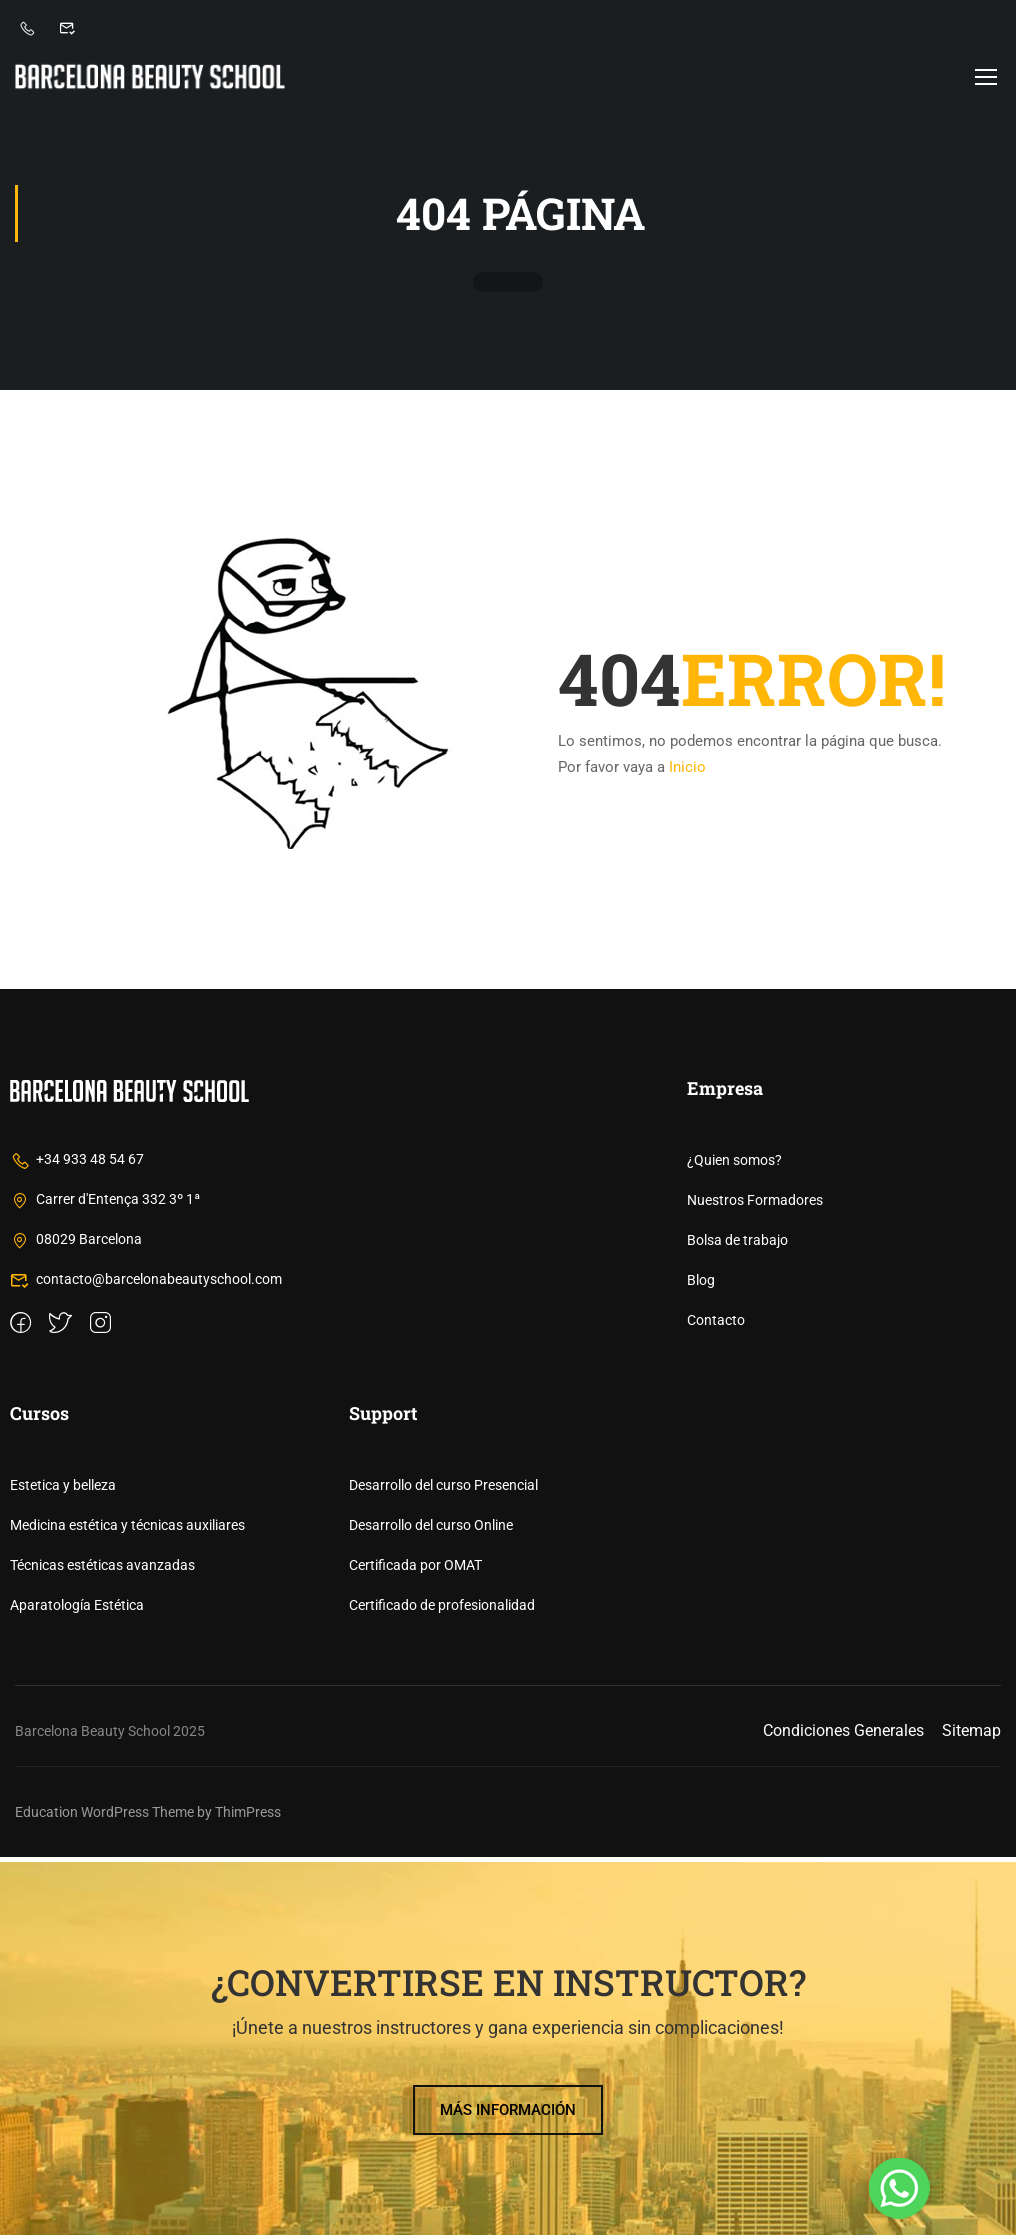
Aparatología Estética (77, 1983)
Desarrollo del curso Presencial (443, 1863)
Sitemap (971, 2108)
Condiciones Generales (843, 2108)
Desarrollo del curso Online (431, 1903)
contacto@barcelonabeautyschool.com (146, 1657)
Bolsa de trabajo (737, 1618)
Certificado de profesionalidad (442, 1983)
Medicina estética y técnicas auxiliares (127, 1903)
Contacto (716, 1698)
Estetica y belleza (63, 1863)
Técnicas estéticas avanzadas (102, 1943)
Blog (701, 1658)
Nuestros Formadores (755, 1578)
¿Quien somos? (734, 1538)
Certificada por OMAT (415, 1943)
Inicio (687, 771)
